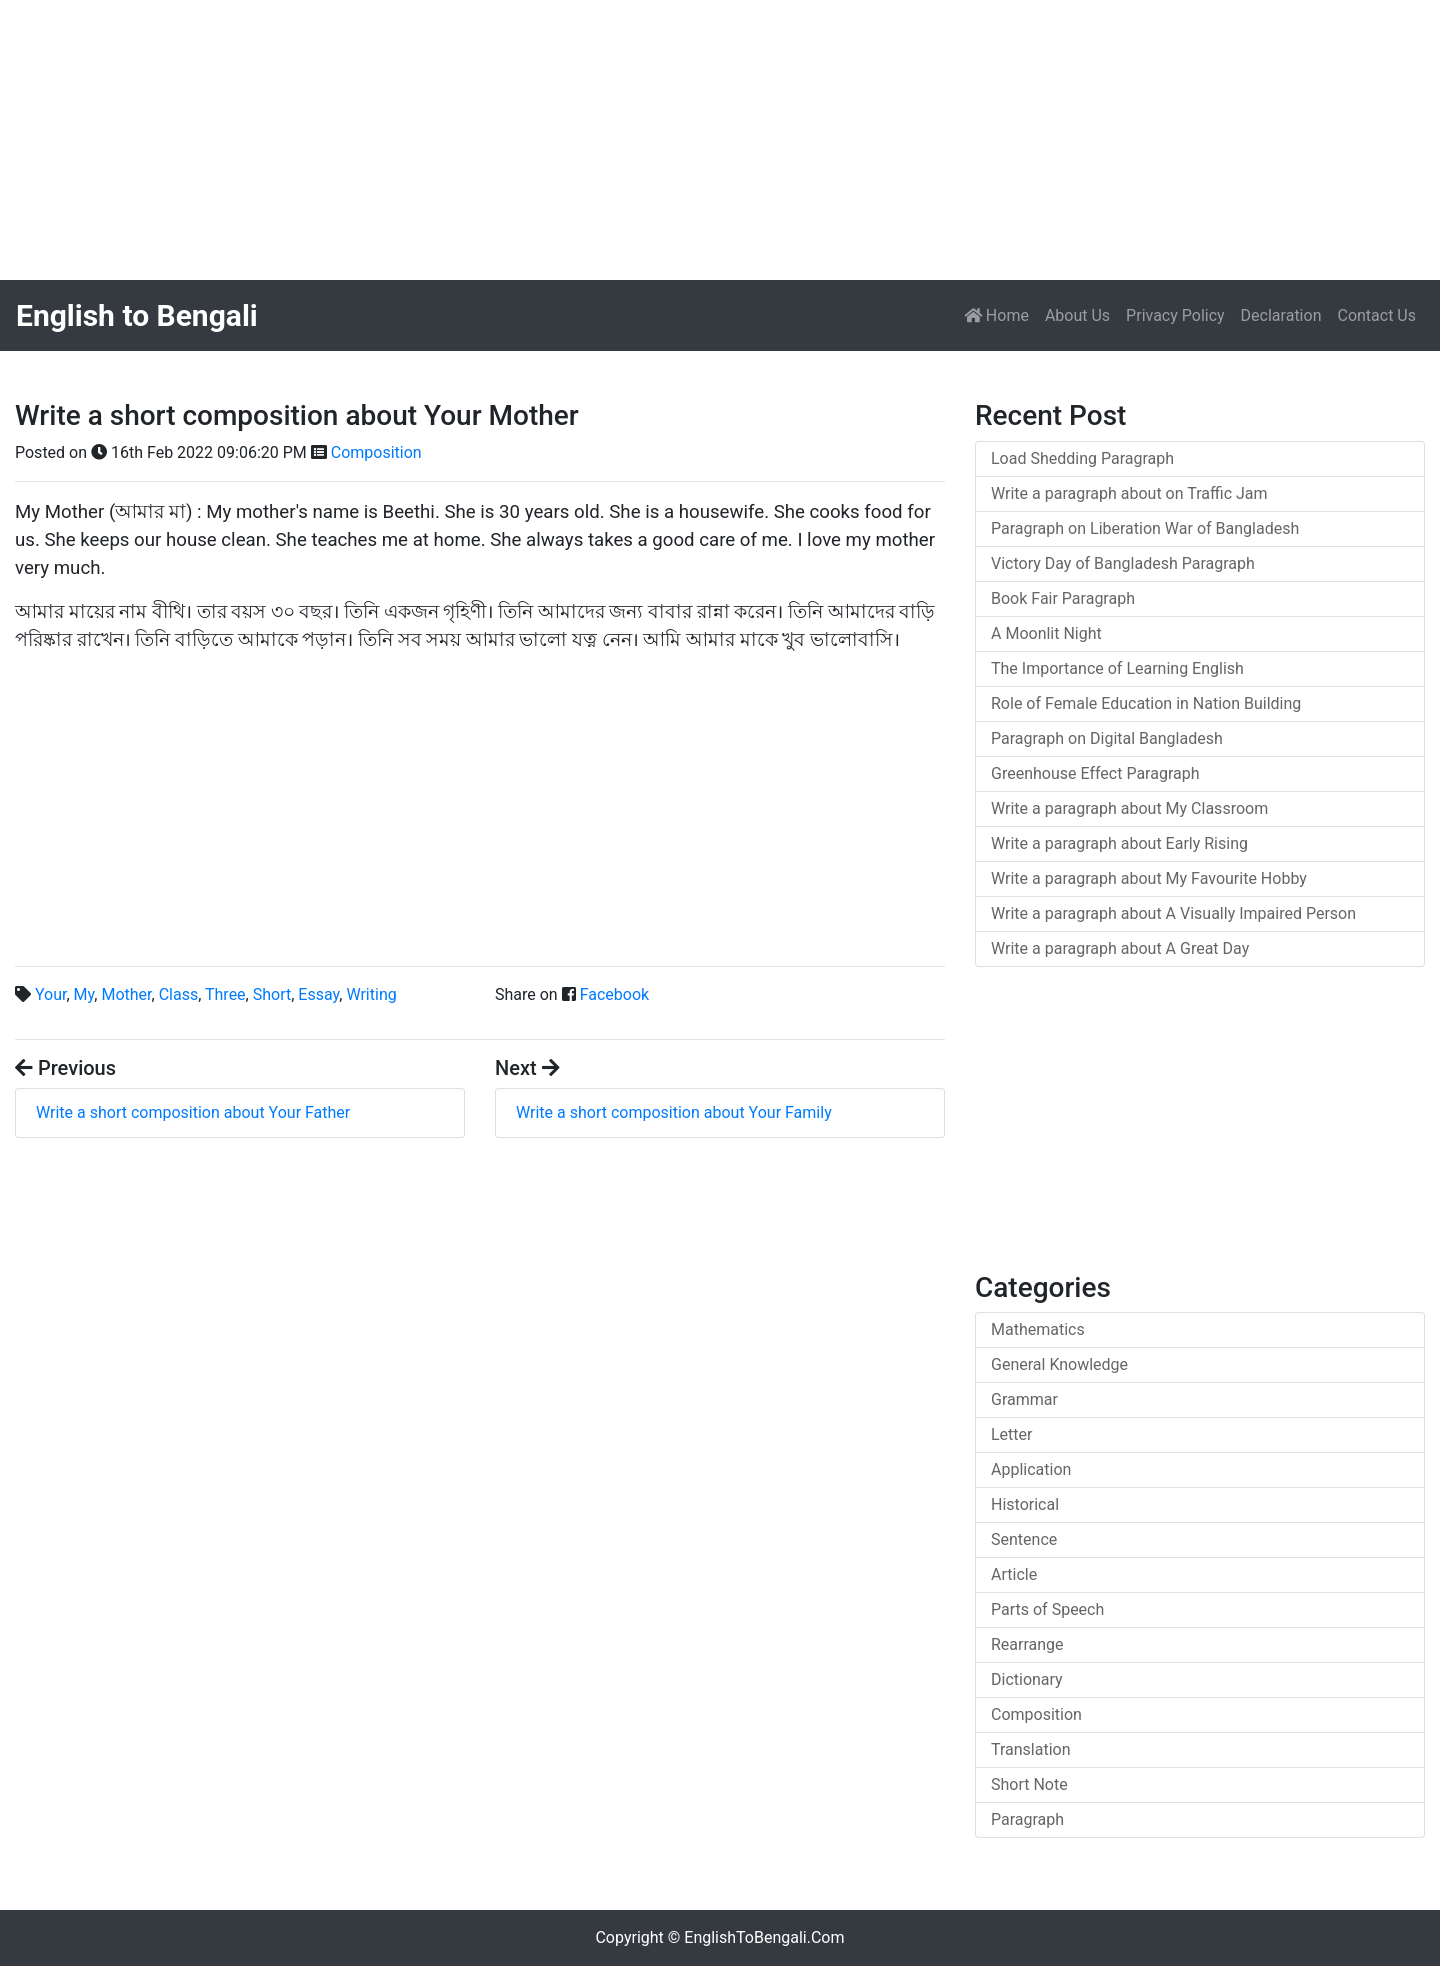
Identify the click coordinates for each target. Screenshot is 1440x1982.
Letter (1011, 1434)
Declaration (1281, 315)
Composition (376, 452)
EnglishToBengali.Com (764, 1937)
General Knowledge (1059, 1364)
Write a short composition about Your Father (193, 1112)
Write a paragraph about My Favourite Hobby (1149, 878)
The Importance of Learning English (1117, 668)
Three (225, 994)
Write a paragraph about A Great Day (1120, 948)
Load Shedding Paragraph (1082, 458)
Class (179, 994)
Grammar (1024, 1399)
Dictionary (1027, 1679)
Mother (126, 994)
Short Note (1029, 1784)
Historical (1025, 1504)
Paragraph (1027, 1819)
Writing (371, 994)
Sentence (1024, 1539)
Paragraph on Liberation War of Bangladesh (1145, 528)
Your (51, 994)
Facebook (614, 994)
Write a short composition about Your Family (674, 1112)
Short (272, 994)
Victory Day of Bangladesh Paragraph (1123, 563)
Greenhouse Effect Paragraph (1095, 773)
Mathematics (1038, 1329)
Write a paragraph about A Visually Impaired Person (1173, 913)
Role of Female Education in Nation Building (1146, 703)
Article (1014, 1574)
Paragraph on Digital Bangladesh (1107, 738)
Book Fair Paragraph (1063, 598)
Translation (1031, 1749)
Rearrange (1027, 1644)
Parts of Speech (1047, 1609)
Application (1031, 1469)
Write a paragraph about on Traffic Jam (1129, 493)
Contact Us (1376, 315)
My (84, 994)
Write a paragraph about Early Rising (1119, 843)
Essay (318, 994)
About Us (1077, 315)
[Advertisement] (600, 140)
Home (1000, 314)
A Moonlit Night (1046, 633)
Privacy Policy (1175, 315)
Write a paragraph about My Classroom (1129, 808)
